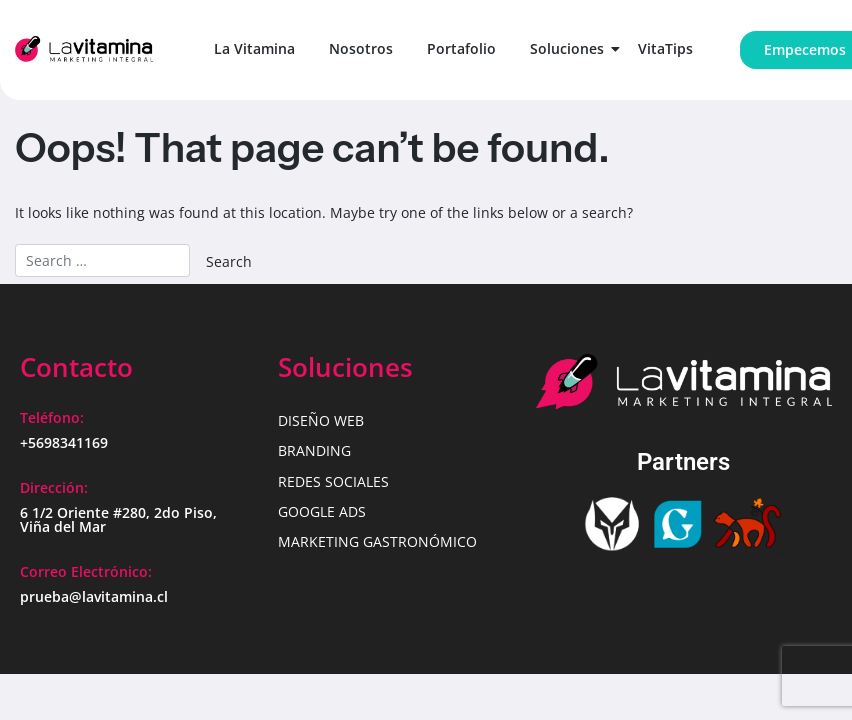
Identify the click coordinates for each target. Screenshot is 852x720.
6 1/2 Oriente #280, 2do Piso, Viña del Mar (118, 519)
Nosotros (361, 48)
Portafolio (461, 48)
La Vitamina (254, 48)
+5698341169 (64, 442)
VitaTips (665, 48)
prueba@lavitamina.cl (94, 596)
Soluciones (570, 48)
